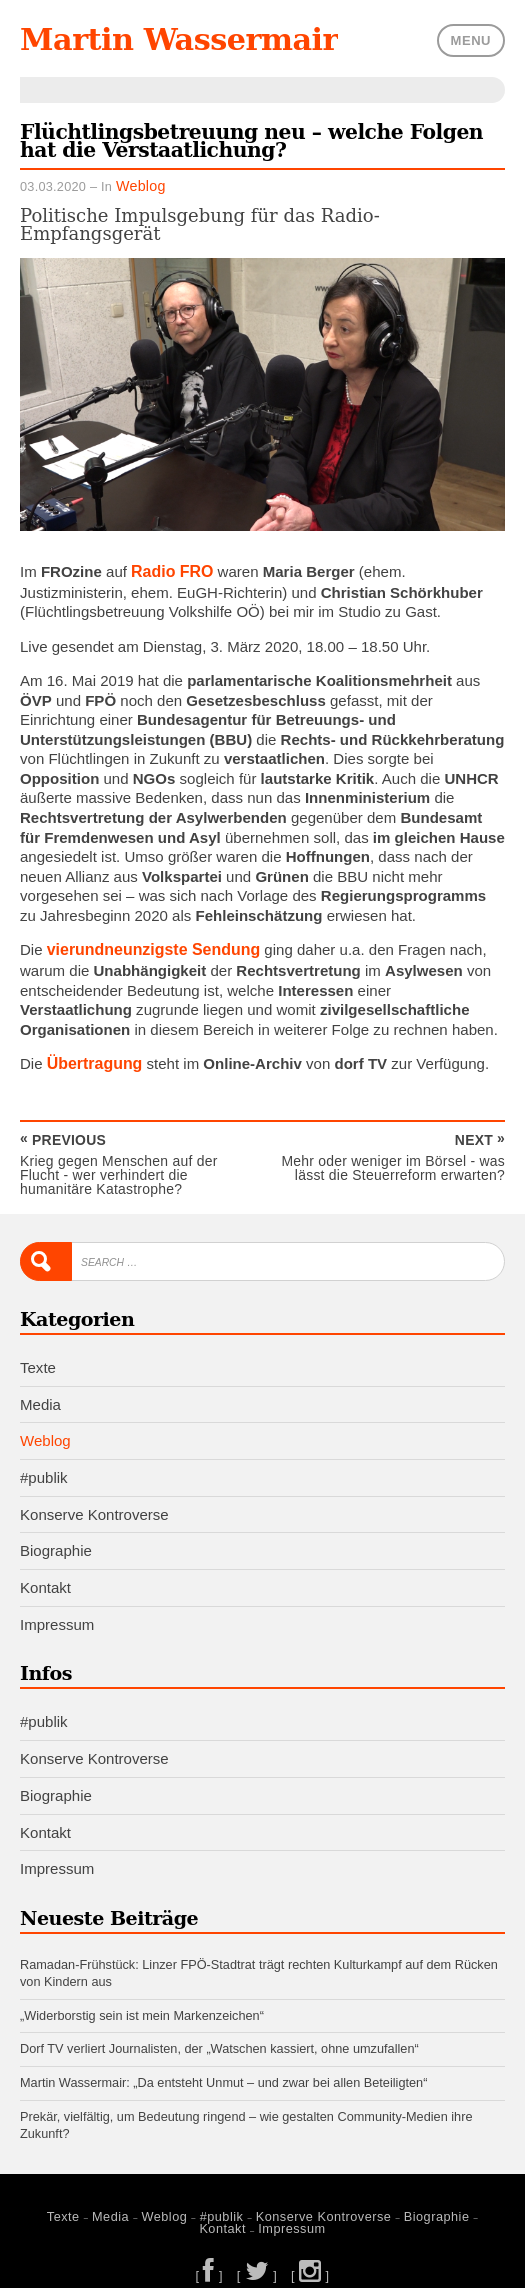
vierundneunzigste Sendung (147, 945)
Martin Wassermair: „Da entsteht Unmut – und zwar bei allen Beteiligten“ (223, 2068)
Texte (38, 1357)
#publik (44, 1466)
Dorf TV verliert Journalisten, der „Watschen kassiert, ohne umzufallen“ (219, 2035)
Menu (471, 39)
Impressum (57, 1612)
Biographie (56, 1539)
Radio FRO (170, 567)
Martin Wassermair (170, 39)
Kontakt (45, 1576)
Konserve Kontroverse (94, 1503)
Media (40, 1393)
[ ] (213, 2255)
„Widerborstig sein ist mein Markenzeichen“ (142, 2001)
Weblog (138, 183)
